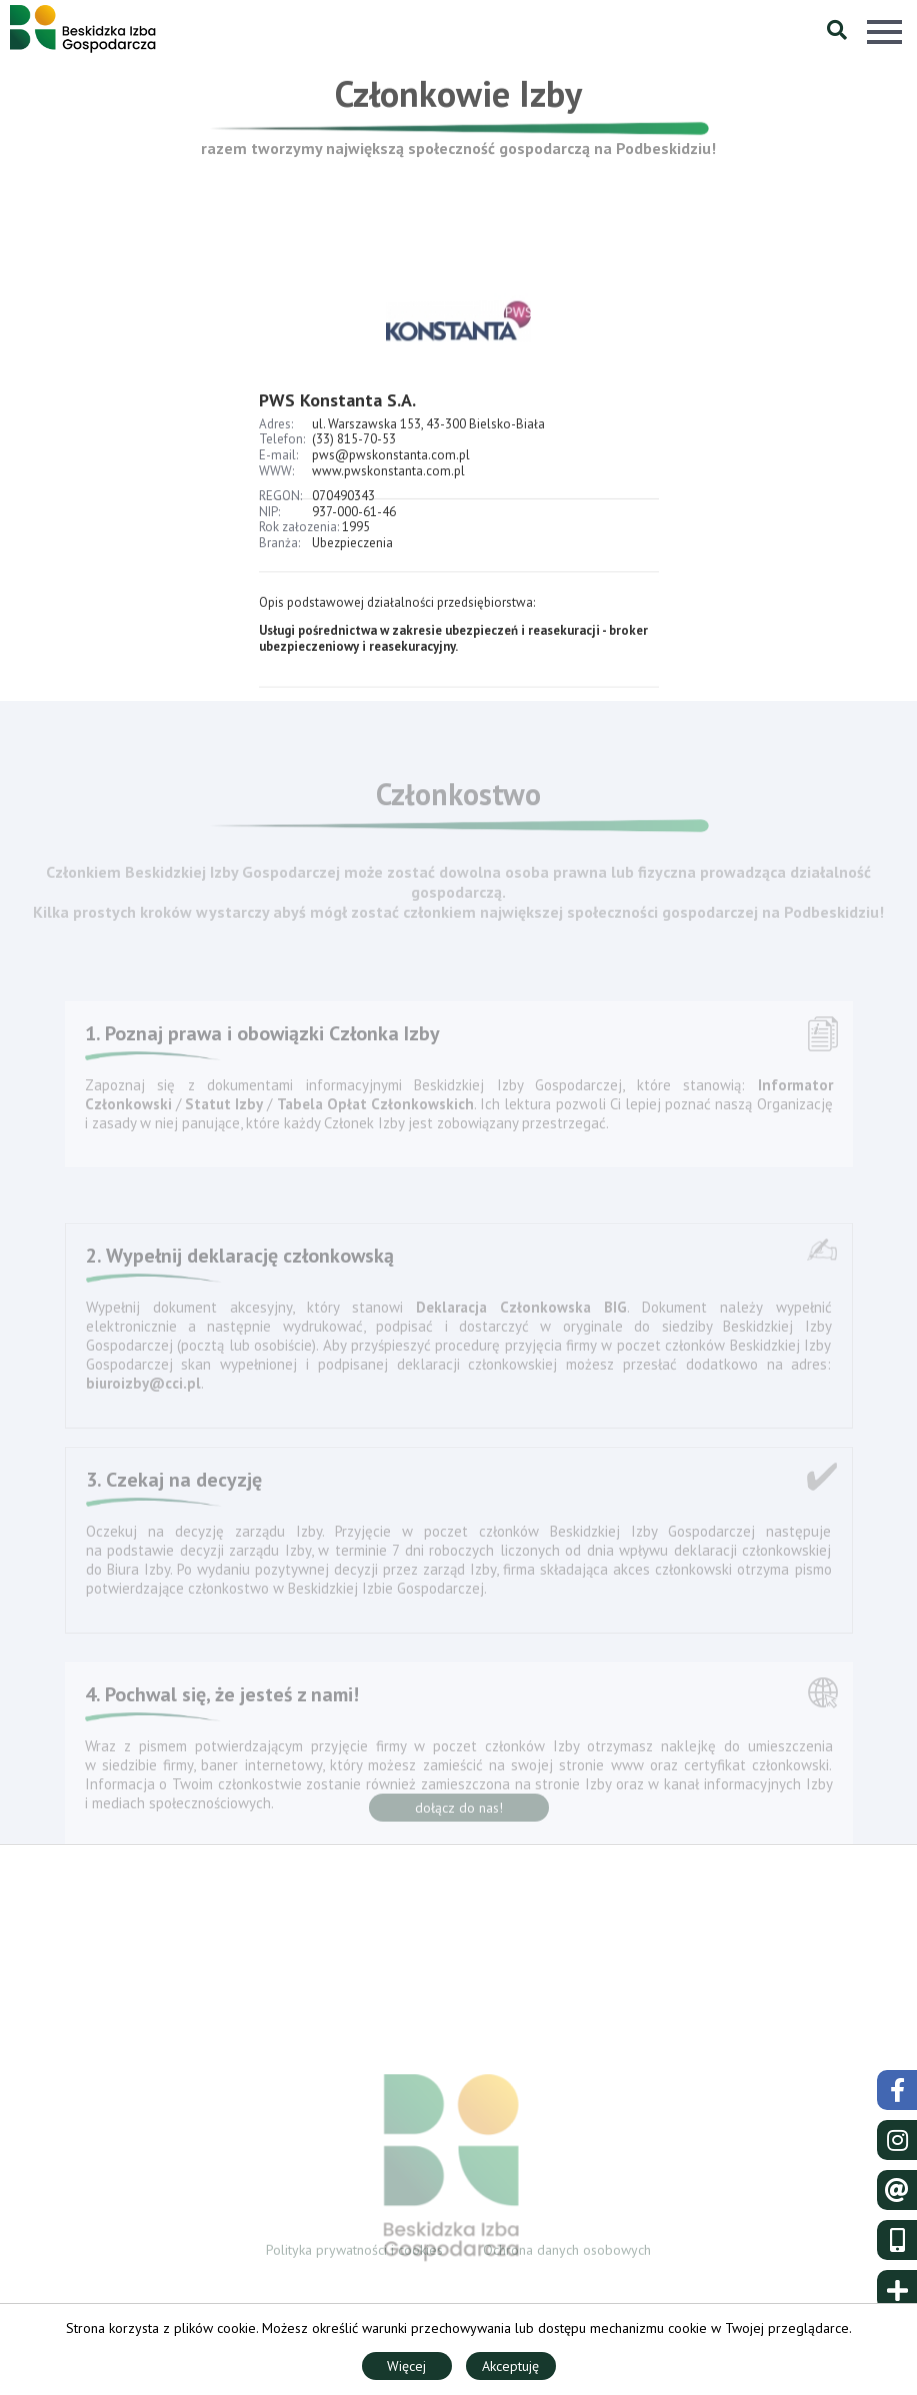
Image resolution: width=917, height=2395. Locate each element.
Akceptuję (510, 2366)
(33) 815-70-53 (354, 461)
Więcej (406, 2366)
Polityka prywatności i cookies (354, 2253)
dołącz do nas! (459, 1813)
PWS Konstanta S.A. (337, 422)
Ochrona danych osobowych (567, 2253)
